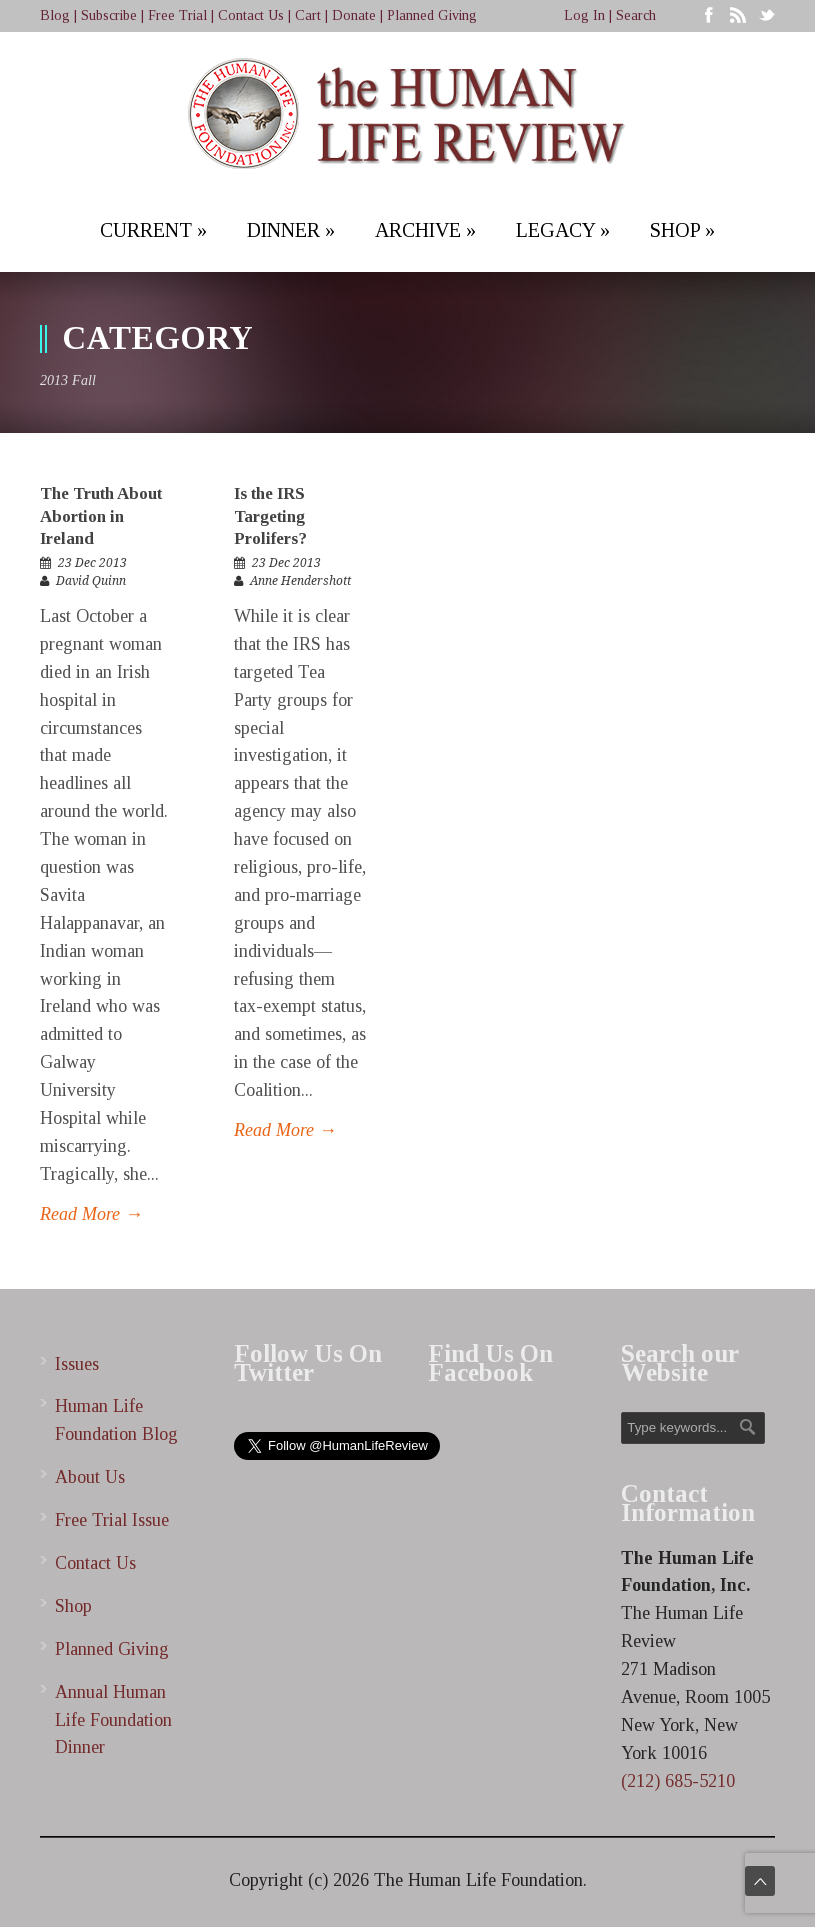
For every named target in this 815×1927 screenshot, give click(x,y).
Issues (77, 1364)
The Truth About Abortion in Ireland (101, 515)
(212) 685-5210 (678, 1781)
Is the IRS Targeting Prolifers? (270, 515)
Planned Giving (432, 15)
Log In (584, 15)
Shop (73, 1606)
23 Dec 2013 (92, 563)
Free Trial (177, 15)
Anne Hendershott (300, 581)
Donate (354, 15)
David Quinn (91, 581)
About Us (90, 1477)
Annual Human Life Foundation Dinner (113, 1720)
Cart (308, 15)
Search (636, 15)
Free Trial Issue (112, 1520)
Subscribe (109, 15)
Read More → (91, 1214)
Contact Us (251, 15)
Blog (55, 15)
